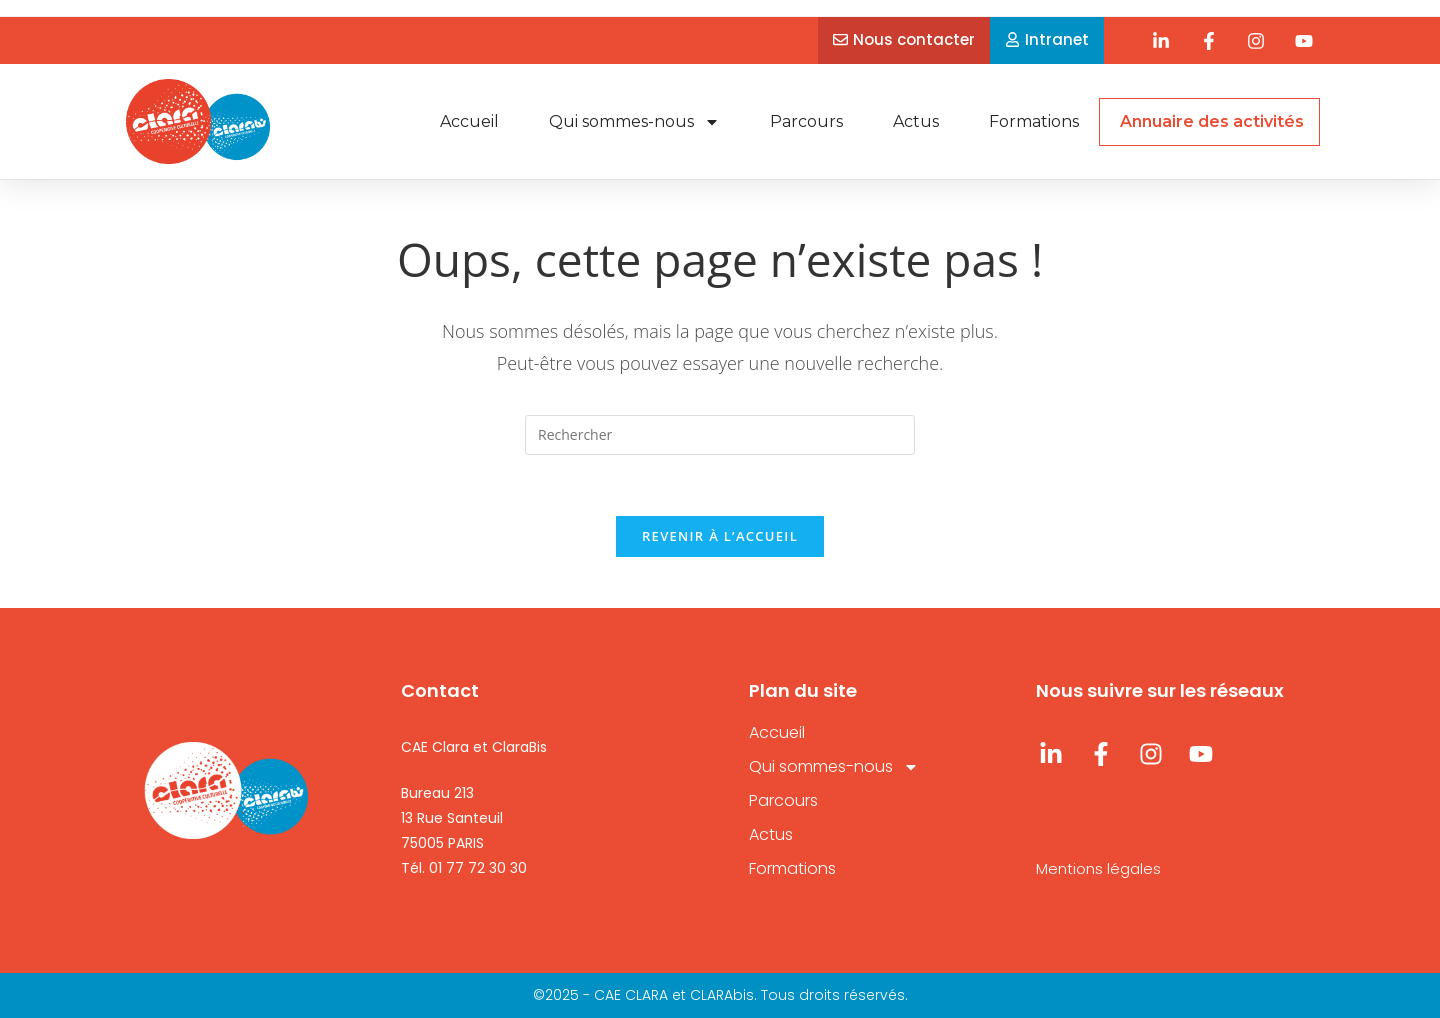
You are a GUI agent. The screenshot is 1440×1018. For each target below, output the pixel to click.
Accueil (469, 121)
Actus (916, 121)
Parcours (806, 121)
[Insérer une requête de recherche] (720, 435)
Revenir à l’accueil (720, 536)
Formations (1034, 121)
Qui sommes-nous (634, 122)
